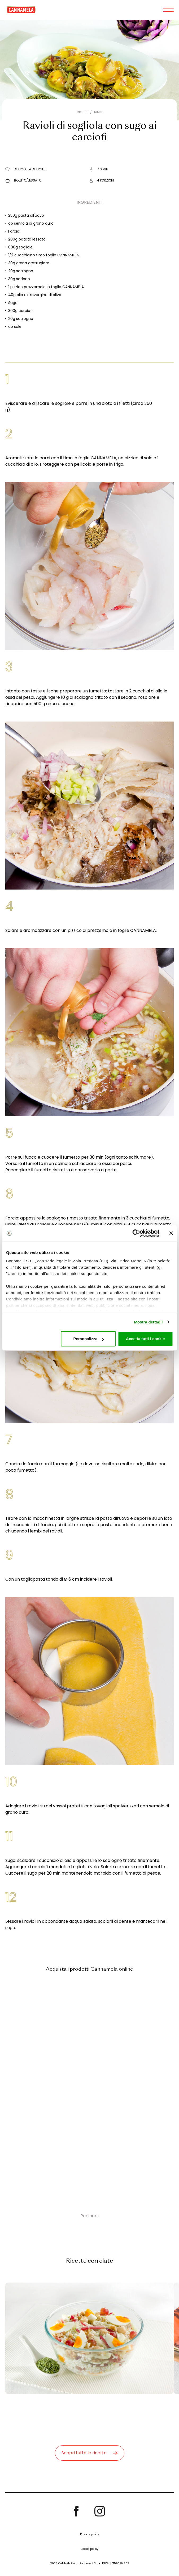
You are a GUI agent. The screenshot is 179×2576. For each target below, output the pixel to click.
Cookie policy (89, 2549)
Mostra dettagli (148, 1322)
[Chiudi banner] (171, 1233)
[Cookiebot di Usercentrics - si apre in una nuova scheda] (136, 1233)
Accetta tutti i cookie (145, 1338)
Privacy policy (89, 2534)
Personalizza (88, 1338)
